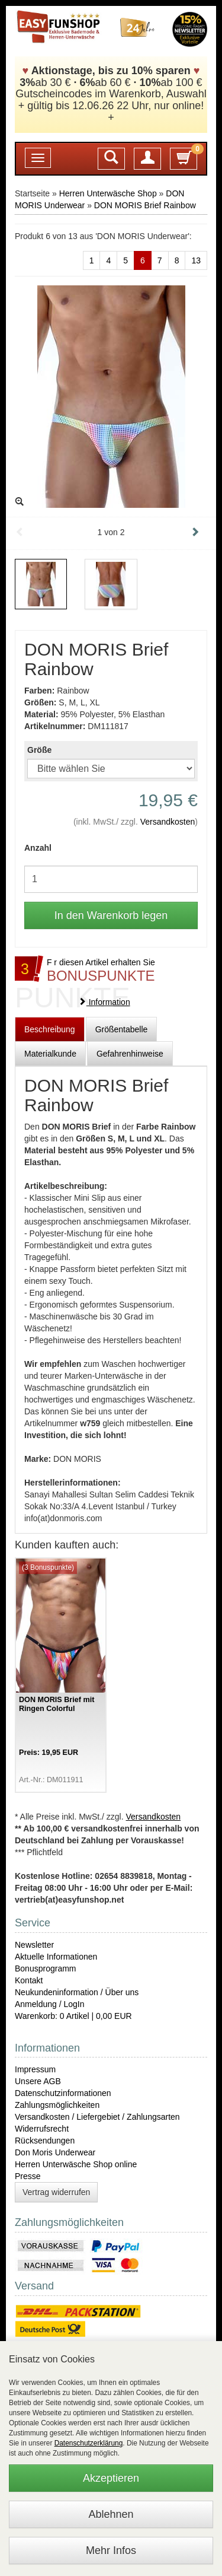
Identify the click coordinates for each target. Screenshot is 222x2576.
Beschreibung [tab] (49, 1029)
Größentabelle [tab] (121, 1029)
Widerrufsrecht (42, 2128)
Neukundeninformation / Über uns (77, 1992)
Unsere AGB (38, 2081)
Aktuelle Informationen (56, 1956)
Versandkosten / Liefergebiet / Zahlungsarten (97, 2117)
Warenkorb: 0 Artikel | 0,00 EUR (73, 2016)
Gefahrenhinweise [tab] (129, 1053)
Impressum (35, 2069)
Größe (39, 750)
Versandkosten (167, 821)
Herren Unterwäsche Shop (108, 193)
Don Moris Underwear (55, 2152)
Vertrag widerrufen (56, 2192)
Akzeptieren (111, 2478)
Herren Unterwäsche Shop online (76, 2164)
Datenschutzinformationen (63, 2093)
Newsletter (34, 1945)
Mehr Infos (111, 2550)
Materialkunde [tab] (50, 1053)
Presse (28, 2176)
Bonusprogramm (45, 1968)
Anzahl (38, 848)
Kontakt (29, 1980)
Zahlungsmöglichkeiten (57, 2105)
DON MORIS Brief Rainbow (145, 205)
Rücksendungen (45, 2140)
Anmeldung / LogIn (50, 2004)
